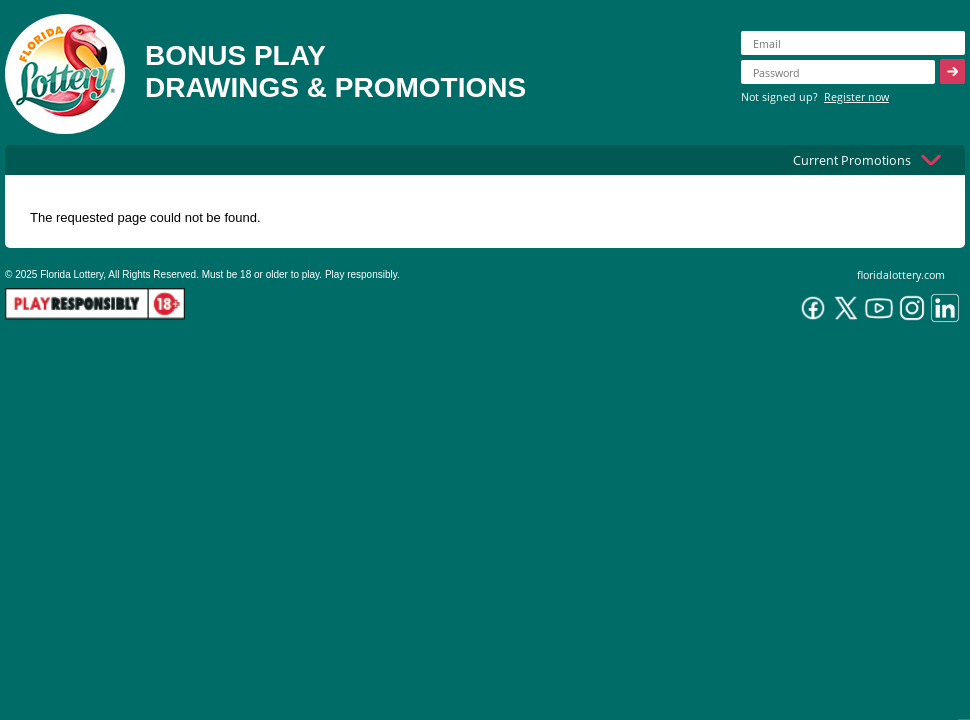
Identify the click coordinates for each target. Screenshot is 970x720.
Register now (856, 96)
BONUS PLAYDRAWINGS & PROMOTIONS (335, 71)
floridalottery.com (901, 274)
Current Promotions (852, 160)
